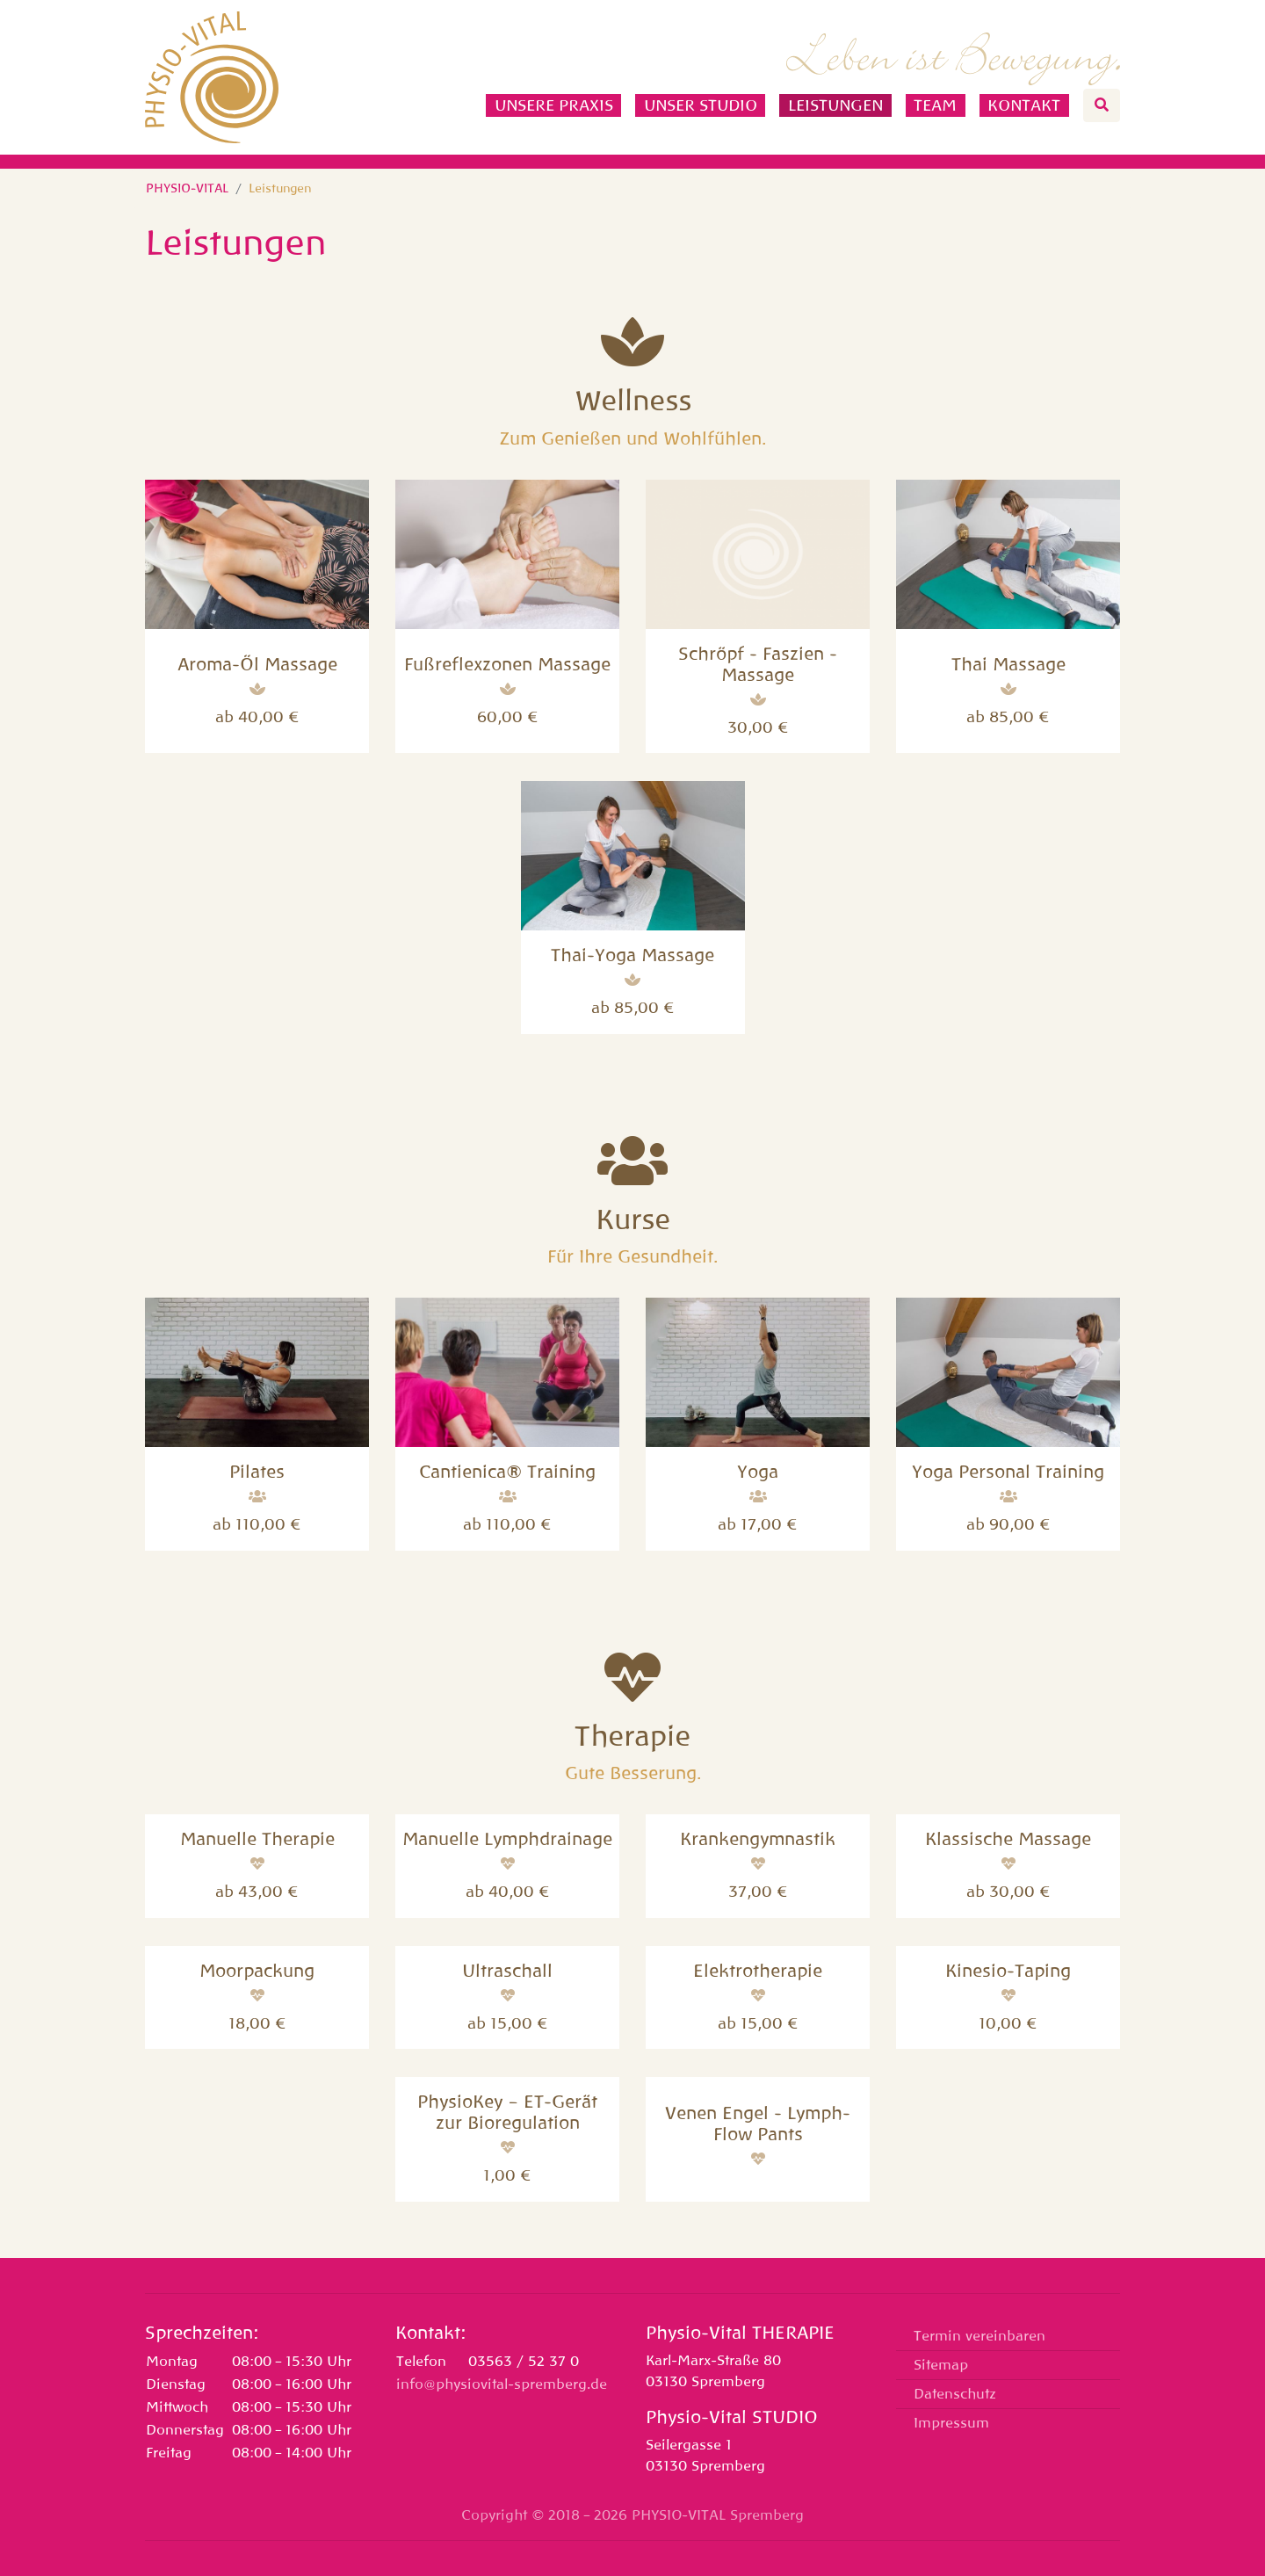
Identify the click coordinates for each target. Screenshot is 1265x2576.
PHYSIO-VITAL (187, 188)
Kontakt (1023, 105)
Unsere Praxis (554, 105)
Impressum (951, 2423)
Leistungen (835, 105)
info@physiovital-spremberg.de (501, 2384)
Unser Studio (700, 105)
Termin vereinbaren (979, 2336)
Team (935, 105)
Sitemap (941, 2365)
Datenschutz (955, 2394)
